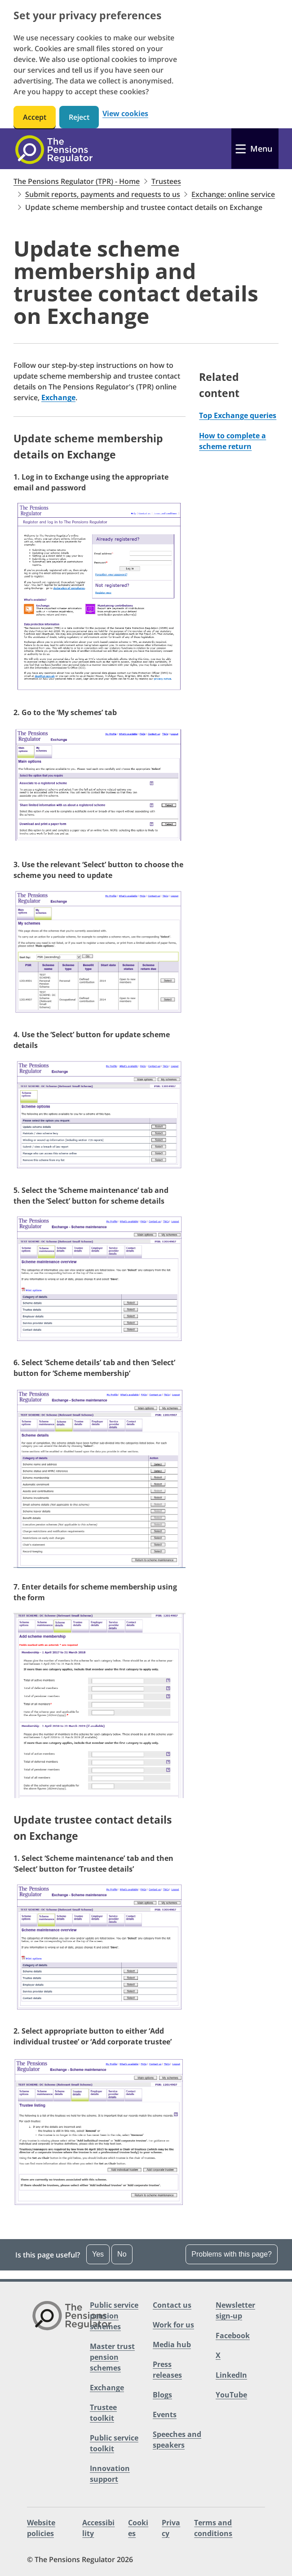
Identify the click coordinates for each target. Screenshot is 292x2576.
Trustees (166, 181)
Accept (34, 117)
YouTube (231, 2395)
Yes (98, 2254)
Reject (79, 117)
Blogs (162, 2395)
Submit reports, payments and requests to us (102, 194)
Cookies (138, 2528)
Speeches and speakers (177, 2439)
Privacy (171, 2528)
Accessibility (98, 2528)
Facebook (233, 2335)
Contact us (172, 2305)
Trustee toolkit (103, 2412)
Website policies (41, 2528)
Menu (261, 148)
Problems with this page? (231, 2254)
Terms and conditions (213, 2528)
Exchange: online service (233, 194)
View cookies (125, 113)
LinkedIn (231, 2375)
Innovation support (110, 2473)
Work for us (173, 2325)
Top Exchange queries (237, 415)
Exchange (58, 397)
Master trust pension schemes (112, 2357)
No (121, 2254)
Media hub (172, 2344)
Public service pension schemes (114, 2315)
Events (165, 2414)
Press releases (167, 2369)
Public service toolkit (114, 2443)
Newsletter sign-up (235, 2310)
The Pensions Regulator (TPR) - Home (76, 181)
